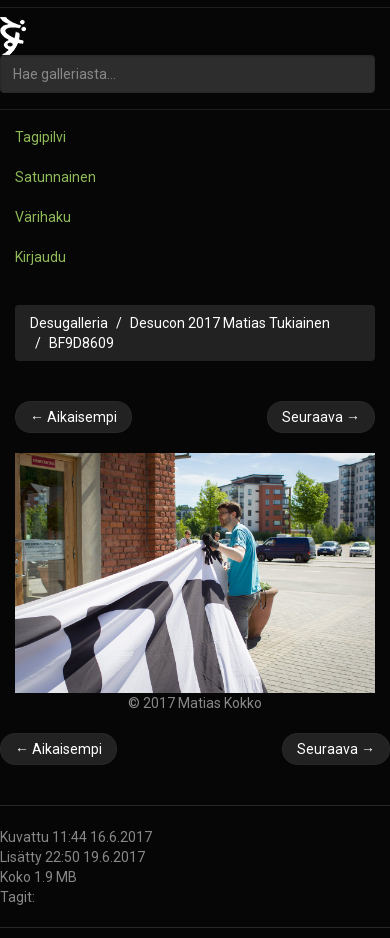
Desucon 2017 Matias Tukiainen (230, 323)
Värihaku (43, 217)
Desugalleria (69, 323)
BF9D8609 (81, 343)
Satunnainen (55, 177)
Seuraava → (321, 417)
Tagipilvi (40, 137)
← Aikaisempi (73, 417)
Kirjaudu (40, 257)
